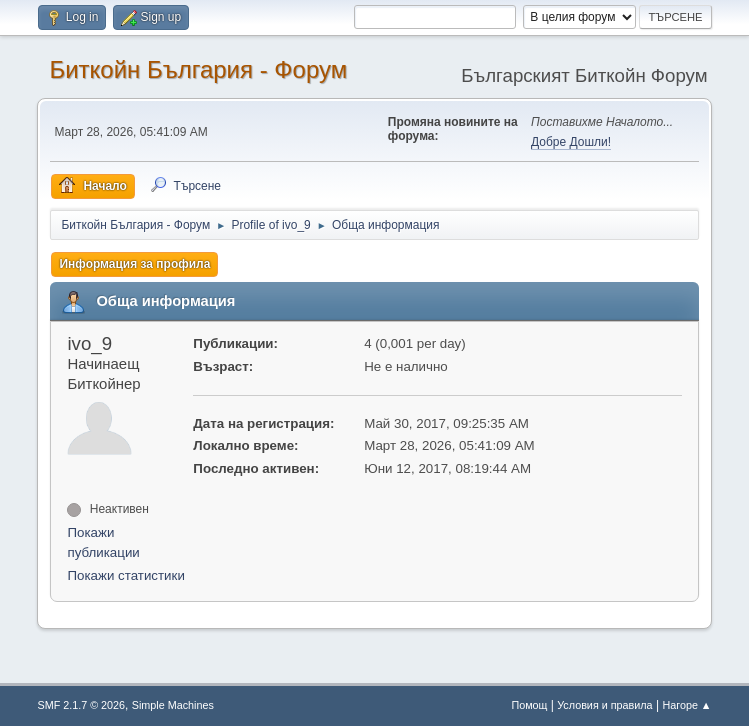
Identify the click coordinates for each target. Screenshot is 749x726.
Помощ (529, 705)
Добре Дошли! (571, 142)
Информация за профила (134, 264)
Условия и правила (604, 705)
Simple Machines (173, 705)
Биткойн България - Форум (198, 69)
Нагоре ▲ (686, 705)
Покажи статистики (125, 575)
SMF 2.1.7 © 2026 (81, 705)
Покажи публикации (103, 542)
